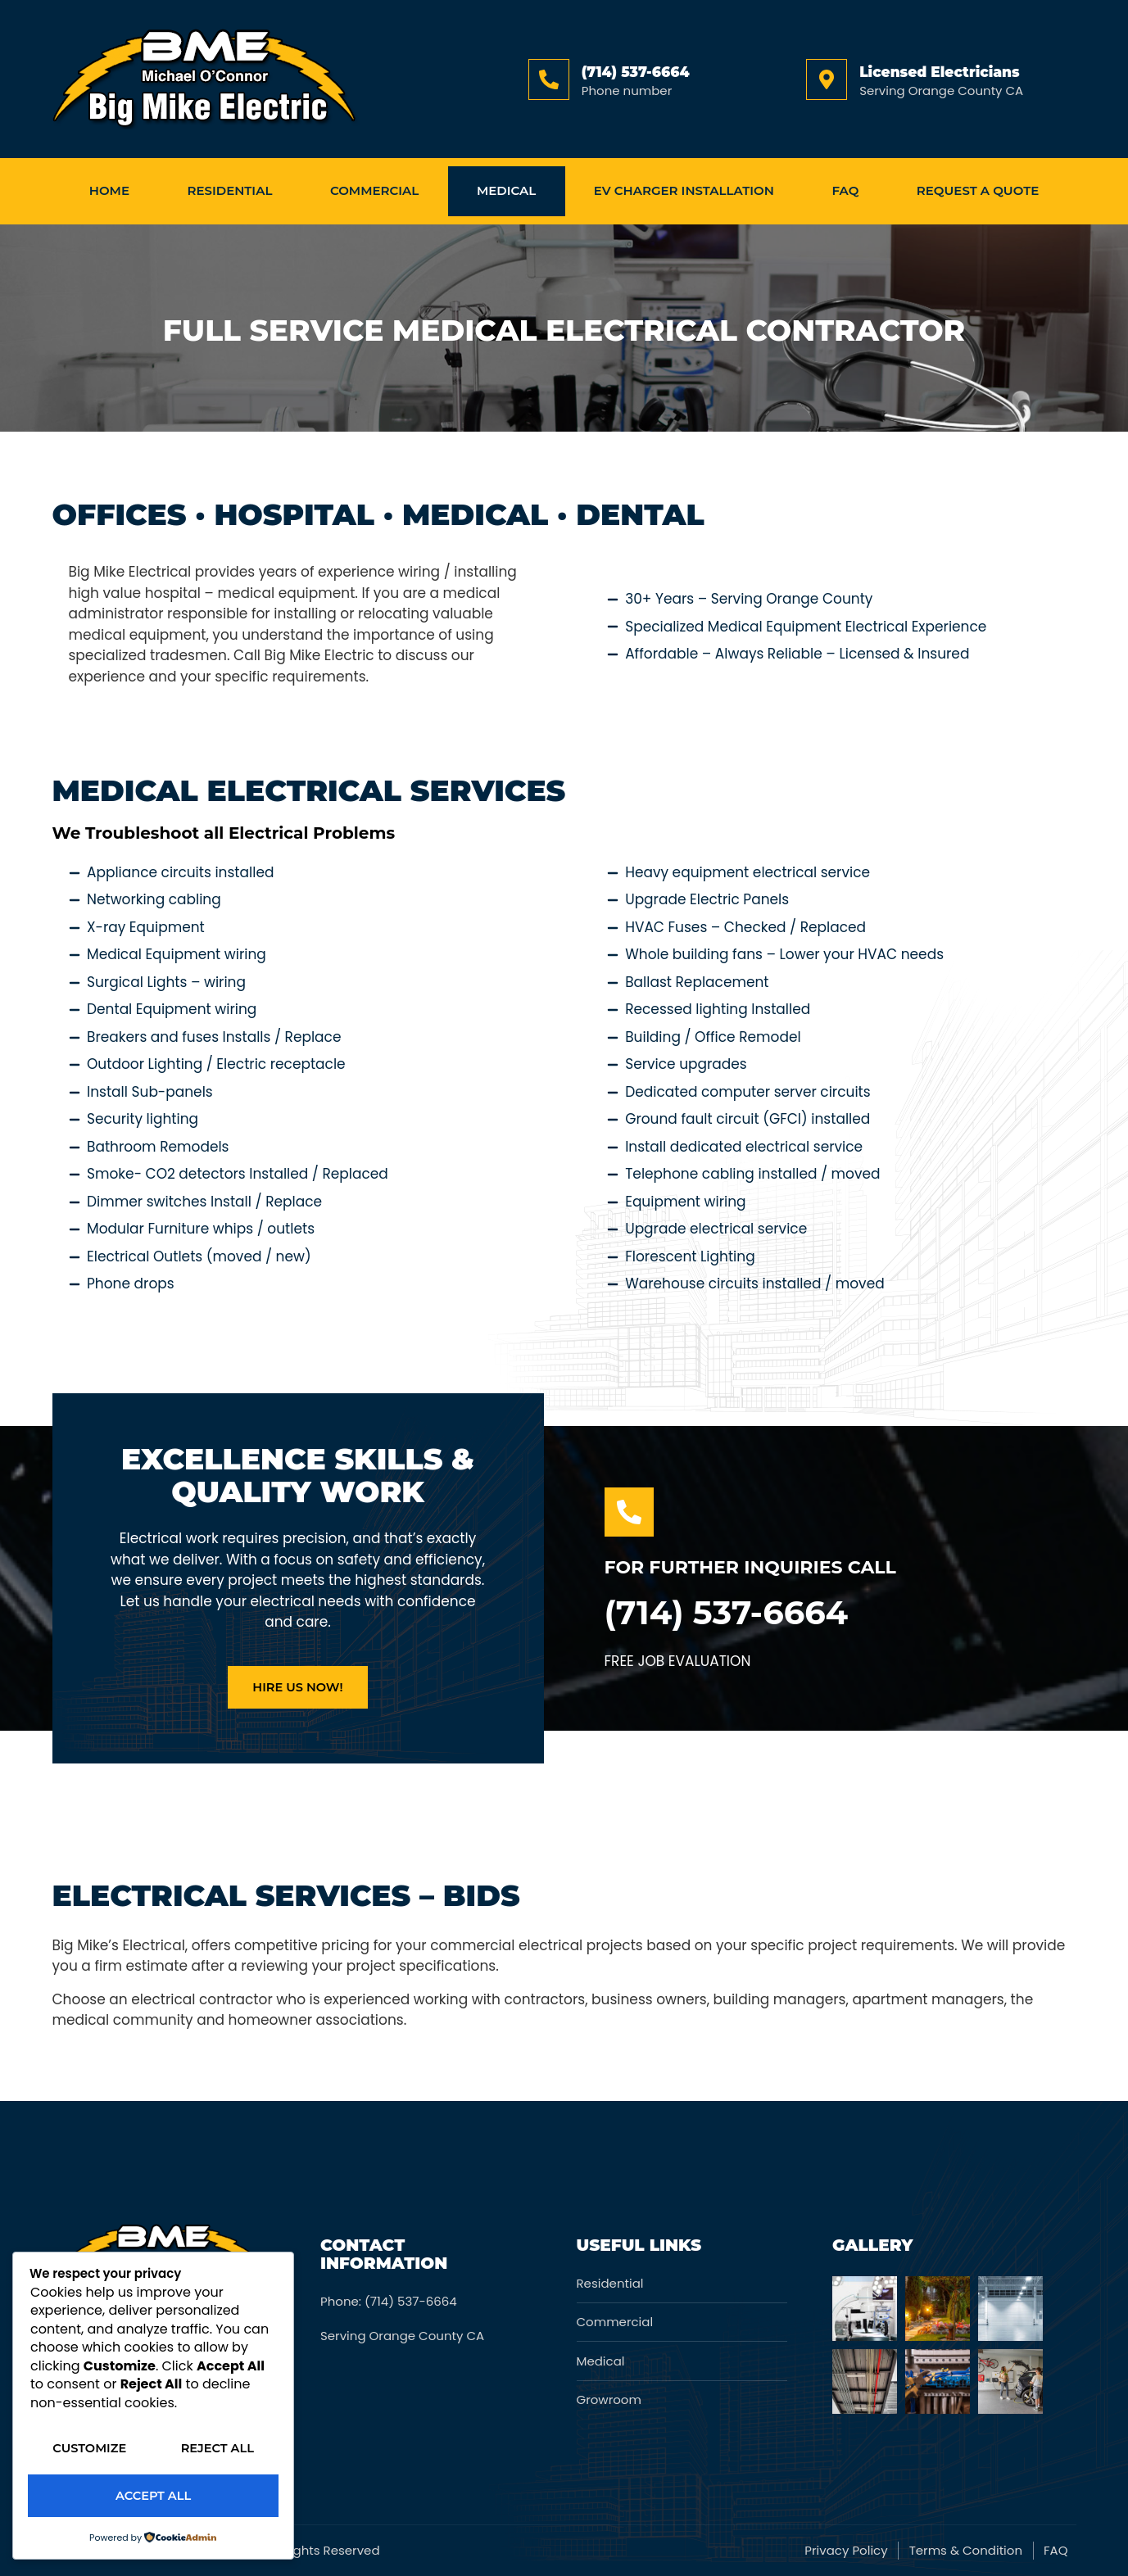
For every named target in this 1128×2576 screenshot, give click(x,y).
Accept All (154, 2496)
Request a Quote (978, 190)
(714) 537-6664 (636, 72)
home (109, 190)
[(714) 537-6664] (548, 79)
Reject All (153, 2450)
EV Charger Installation (684, 190)
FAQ (844, 190)
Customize (154, 2403)
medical (506, 190)
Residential (230, 190)
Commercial (374, 190)
